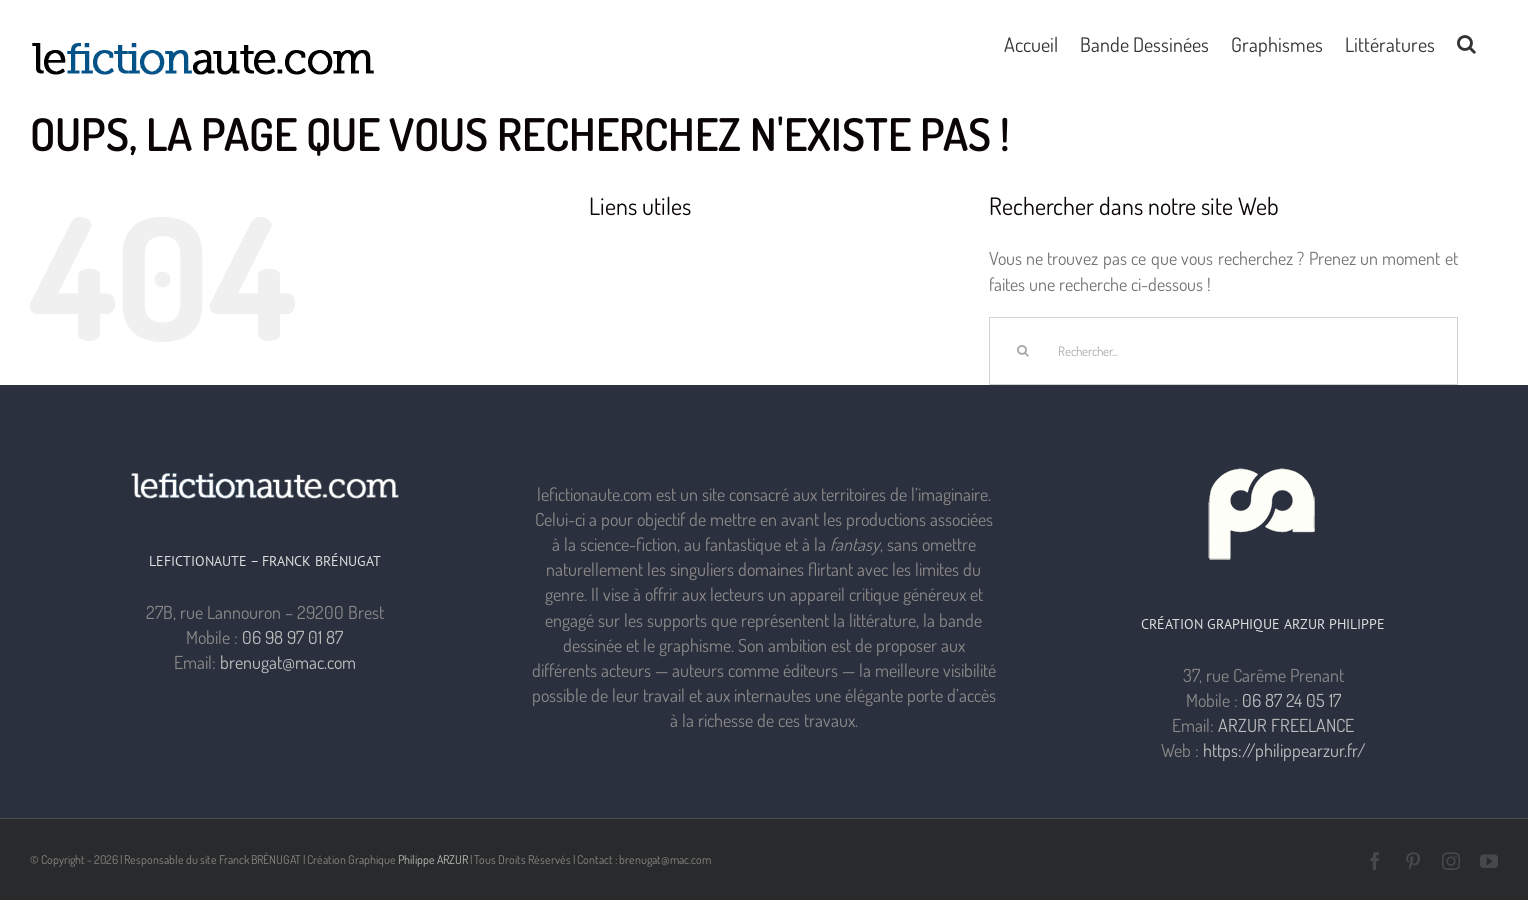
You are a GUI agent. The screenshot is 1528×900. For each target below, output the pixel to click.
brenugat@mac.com (288, 662)
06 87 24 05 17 (1291, 700)
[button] (1466, 42)
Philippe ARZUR (433, 859)
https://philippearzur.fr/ (1284, 750)
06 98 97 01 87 (292, 637)
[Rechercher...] (1223, 351)
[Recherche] (1023, 351)
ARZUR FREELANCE (1286, 725)
